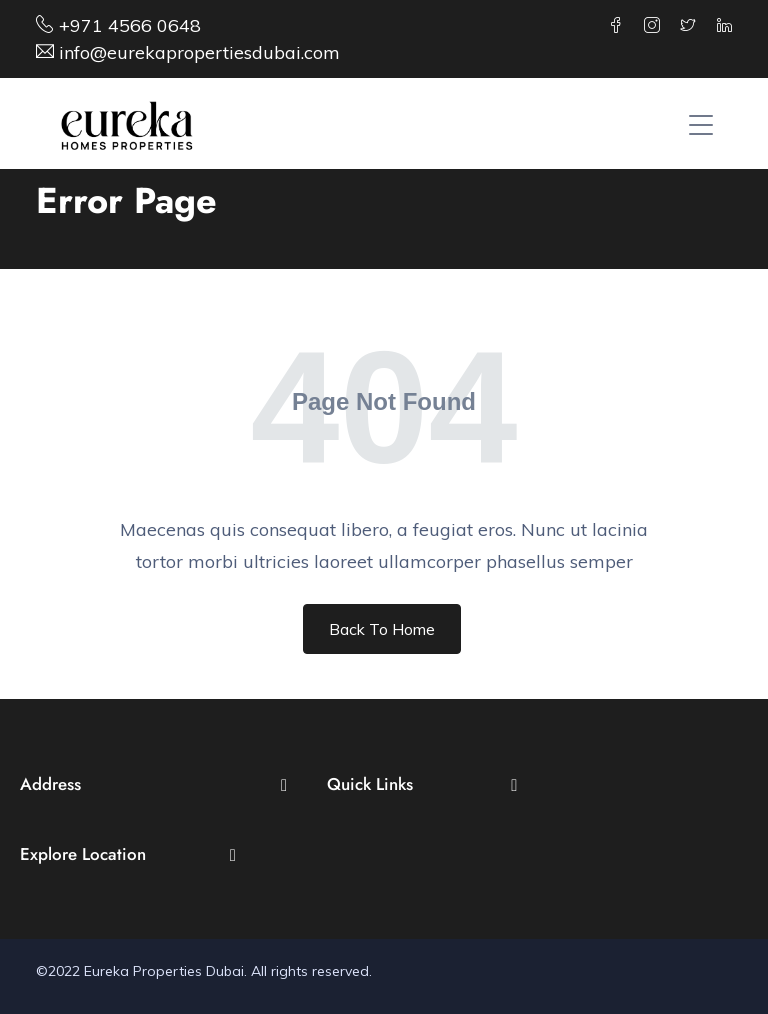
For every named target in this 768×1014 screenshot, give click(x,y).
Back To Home (382, 629)
